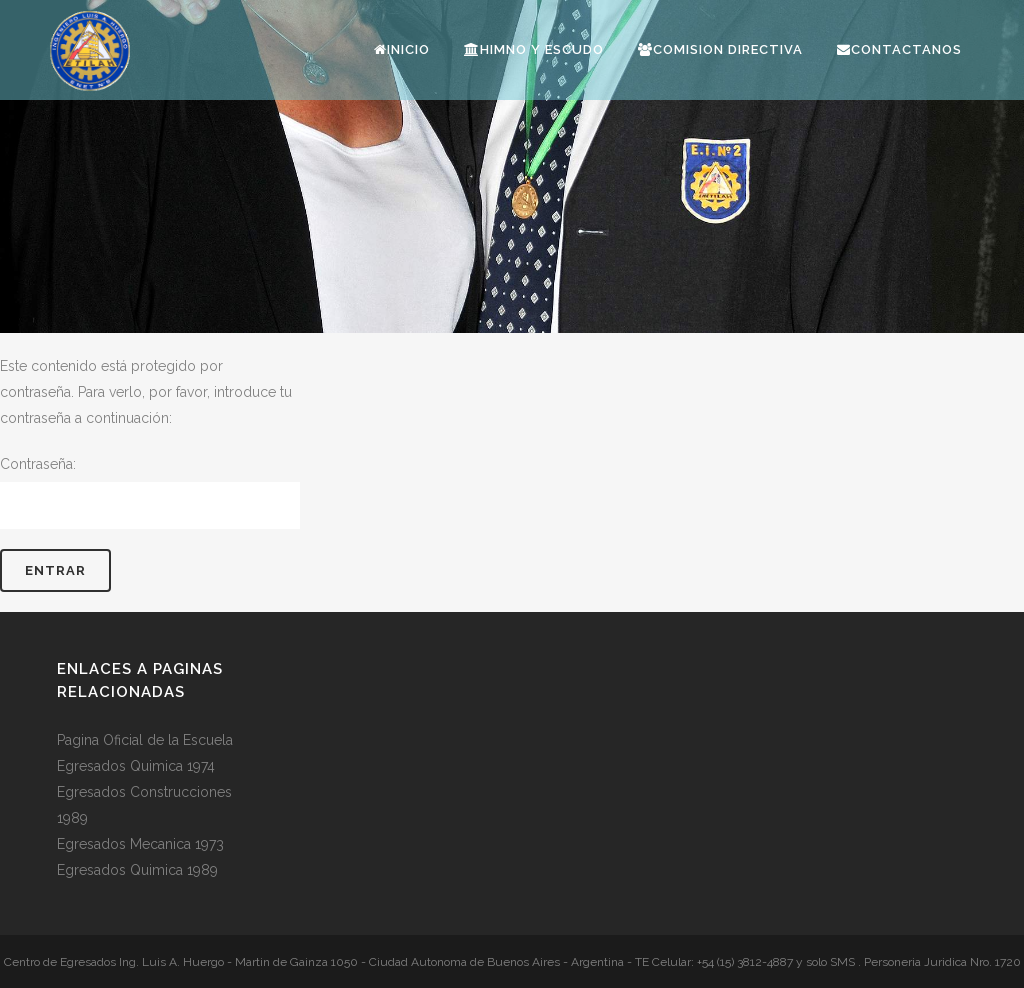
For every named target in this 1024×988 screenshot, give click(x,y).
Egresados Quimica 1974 (136, 766)
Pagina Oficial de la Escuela (145, 740)
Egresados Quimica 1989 (137, 870)
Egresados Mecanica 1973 (140, 844)
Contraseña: (150, 492)
